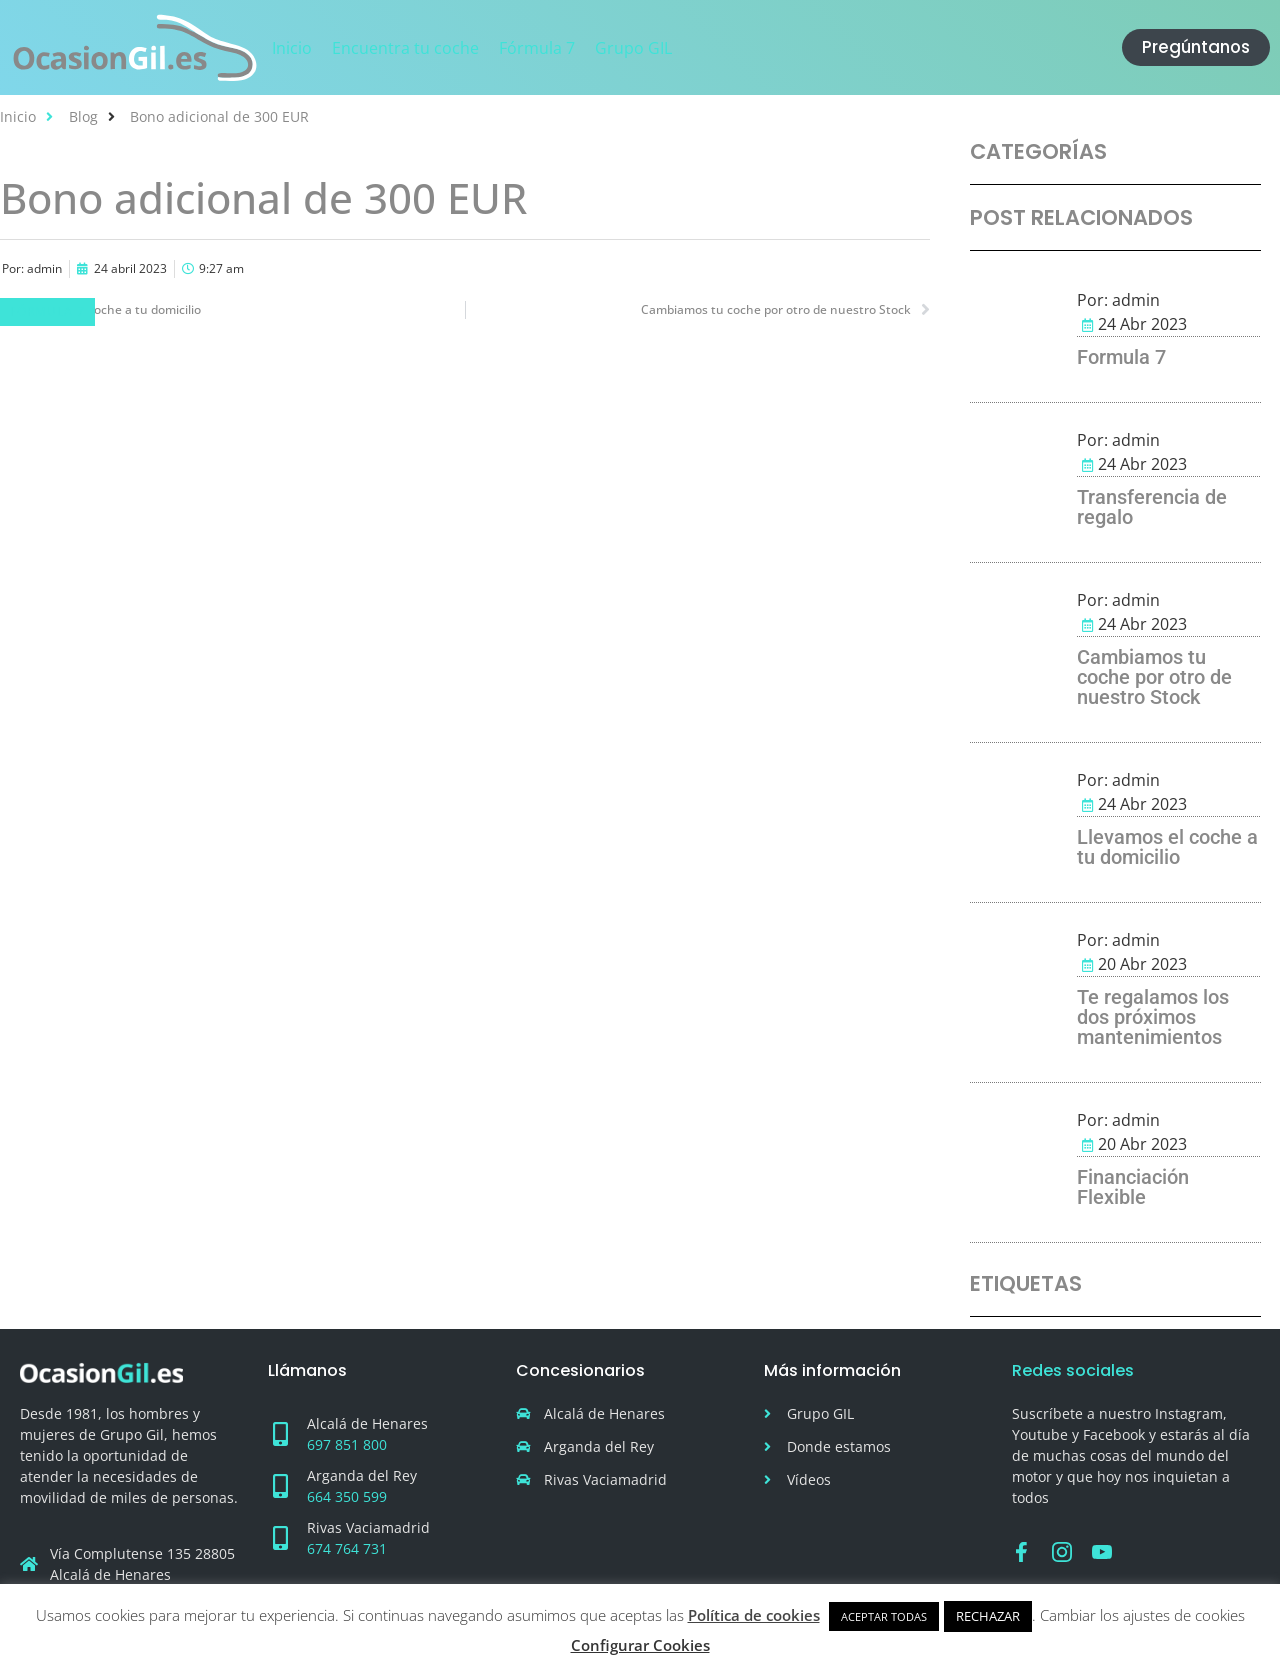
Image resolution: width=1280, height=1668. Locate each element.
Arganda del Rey (362, 1475)
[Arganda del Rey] (280, 1486)
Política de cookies (754, 1615)
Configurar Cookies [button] (640, 1645)
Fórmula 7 (47, 311)
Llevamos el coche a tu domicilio (1167, 847)
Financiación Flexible (1133, 1187)
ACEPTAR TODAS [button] (884, 1616)
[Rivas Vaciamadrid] (280, 1538)
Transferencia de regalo (1152, 507)
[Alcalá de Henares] (280, 1434)
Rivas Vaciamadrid (368, 1527)
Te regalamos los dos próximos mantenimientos (1153, 1017)
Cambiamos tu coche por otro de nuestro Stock (1154, 677)
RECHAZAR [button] (988, 1616)
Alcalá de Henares (367, 1423)
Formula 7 (1121, 357)
